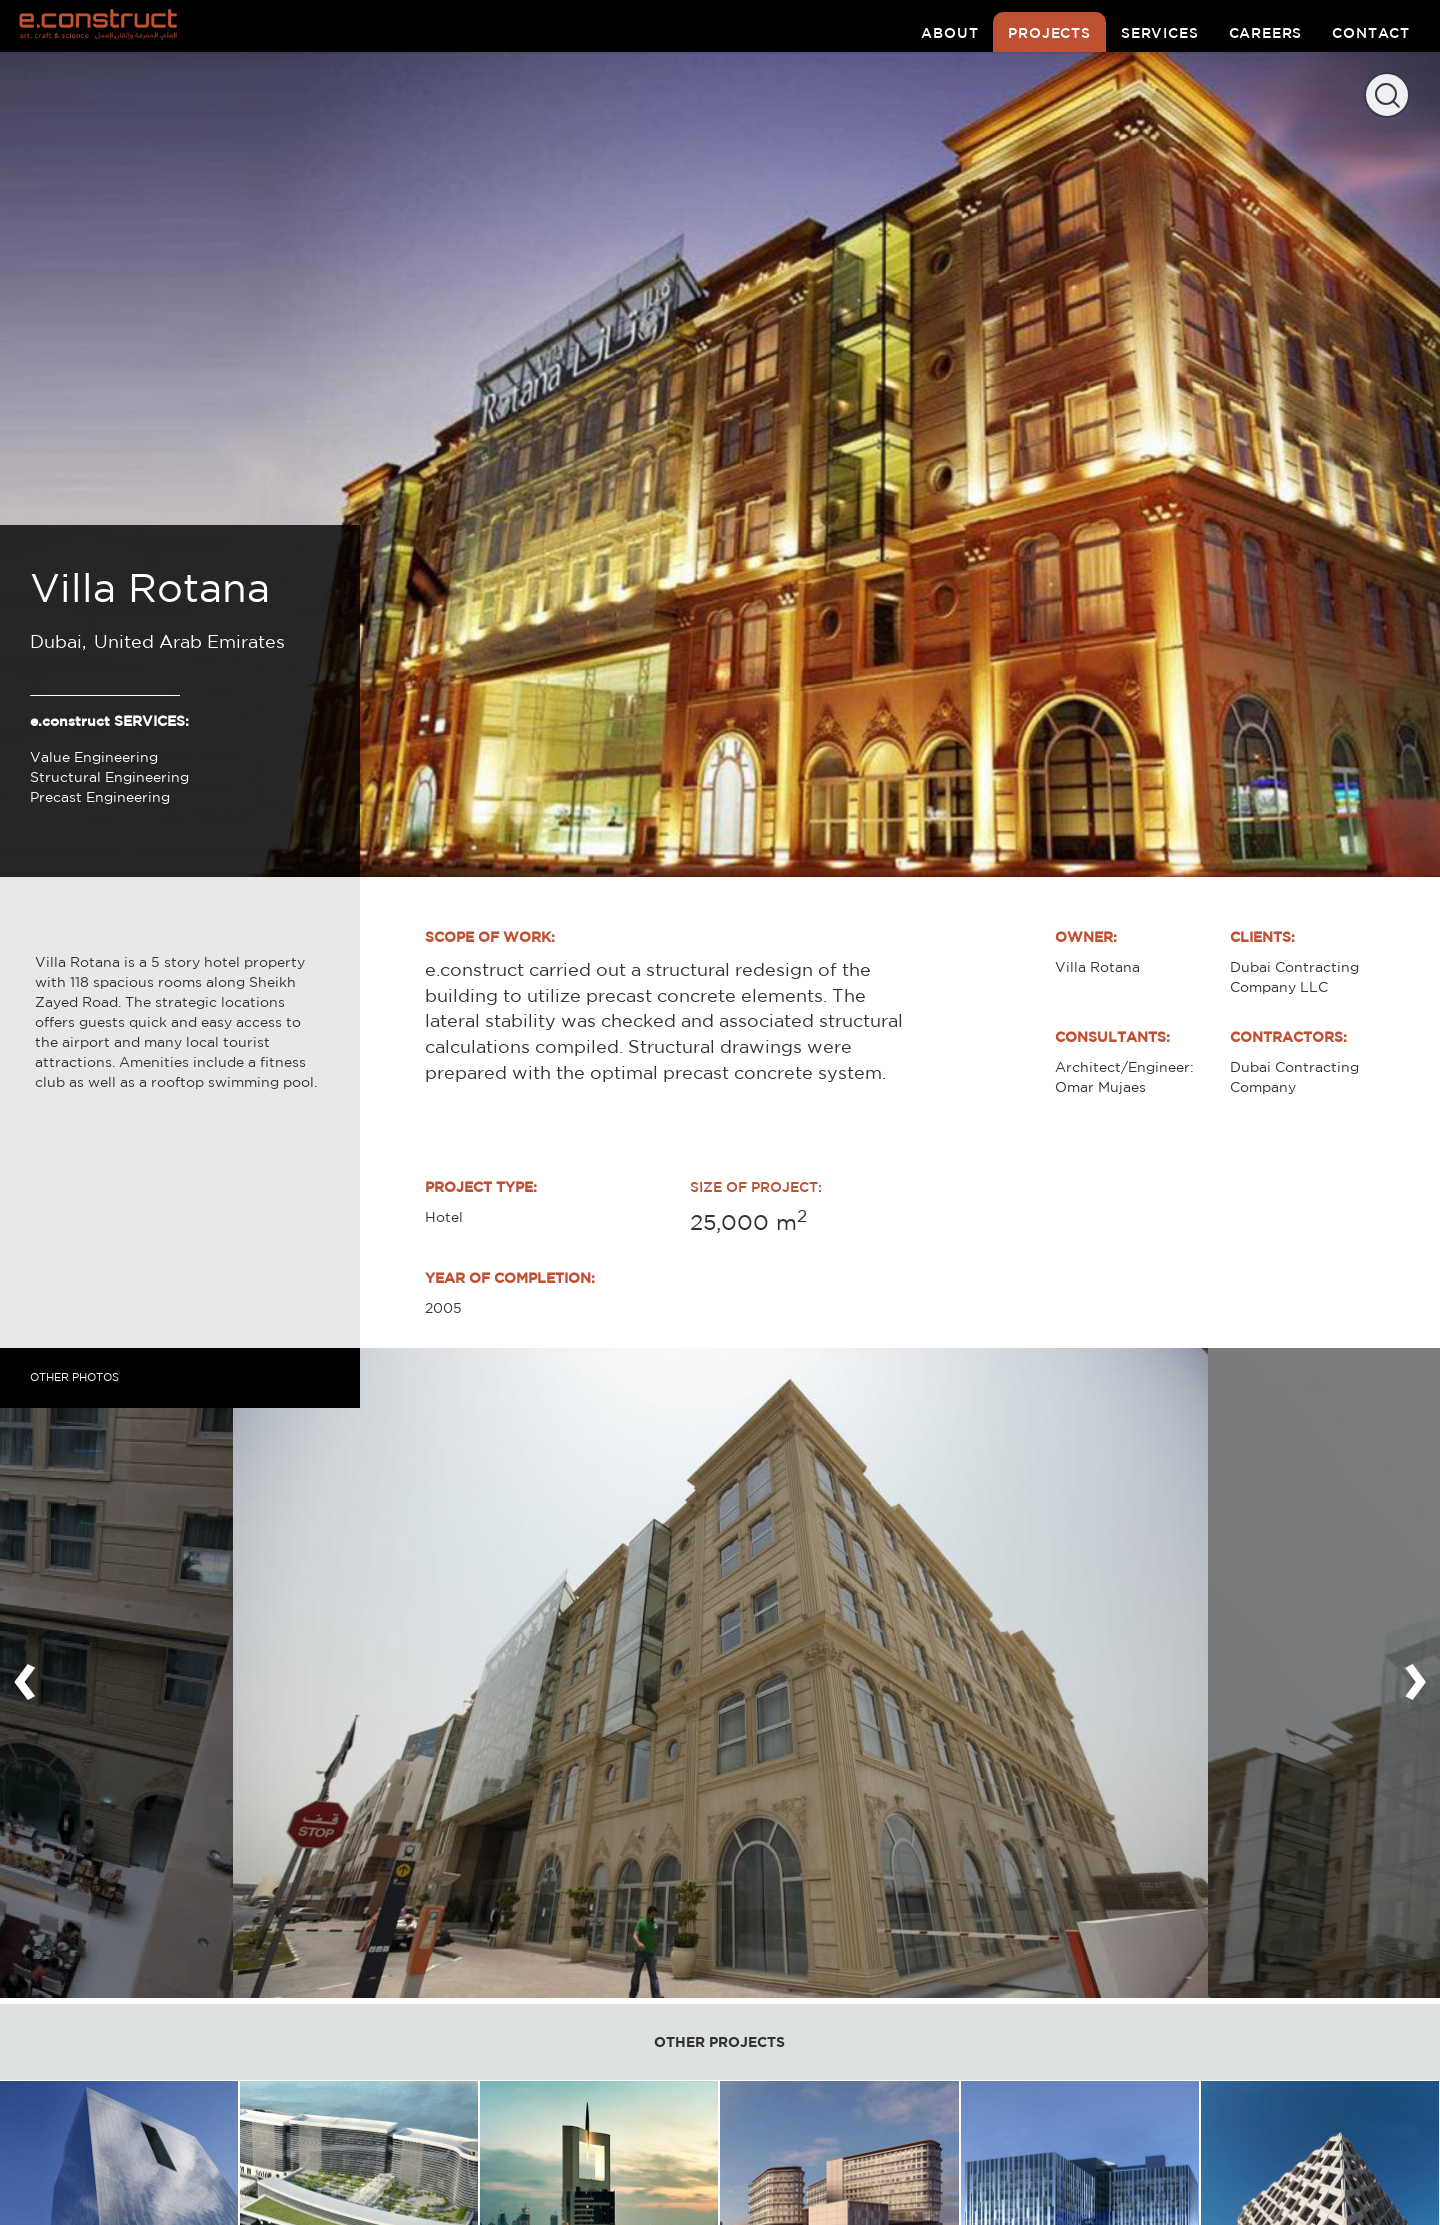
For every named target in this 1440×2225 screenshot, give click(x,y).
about (949, 33)
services (1160, 33)
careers (1266, 33)
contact (1371, 33)
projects (1049, 33)
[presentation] (25, 1673)
